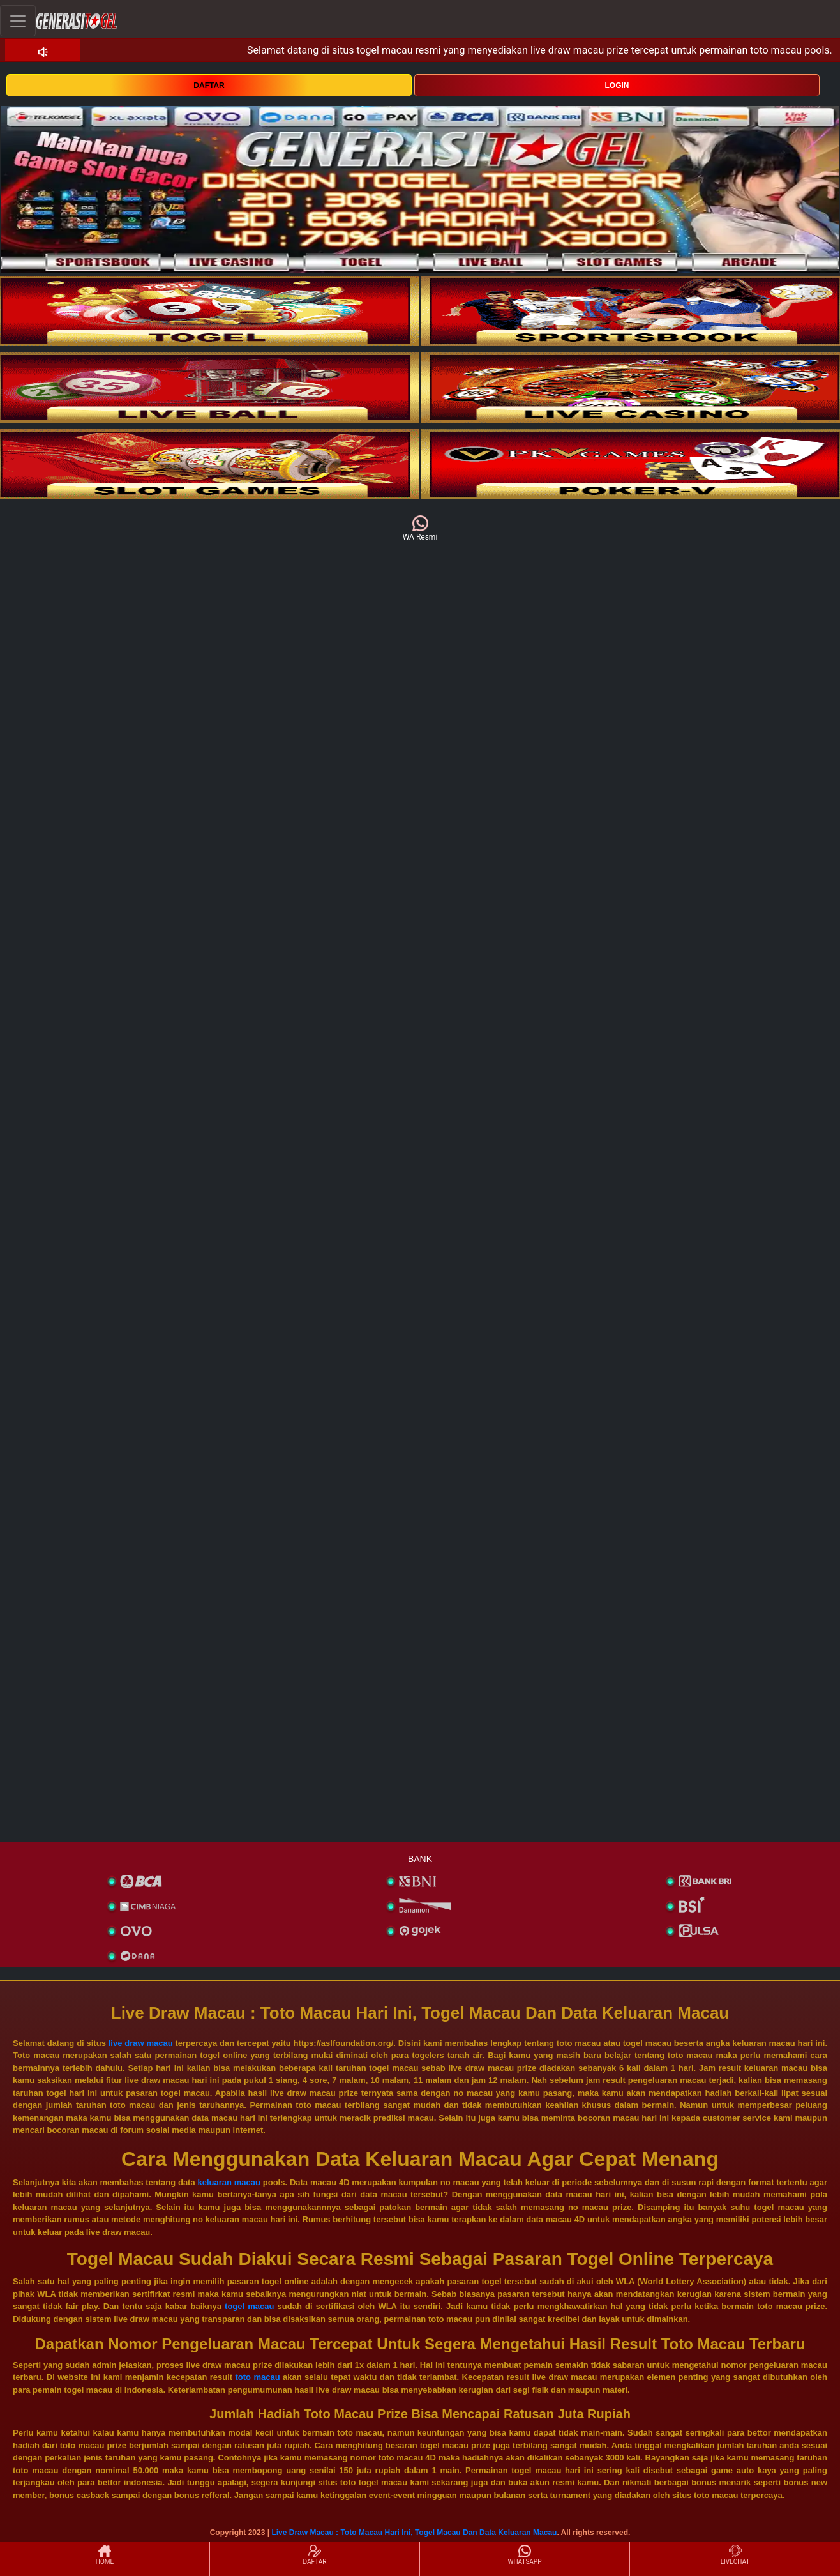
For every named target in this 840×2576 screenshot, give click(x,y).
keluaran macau (229, 2182)
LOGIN (617, 85)
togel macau (249, 2306)
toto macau (258, 2377)
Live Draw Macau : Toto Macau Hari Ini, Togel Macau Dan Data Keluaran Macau (414, 2532)
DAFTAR (208, 85)
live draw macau (141, 2043)
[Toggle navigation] (18, 20)
